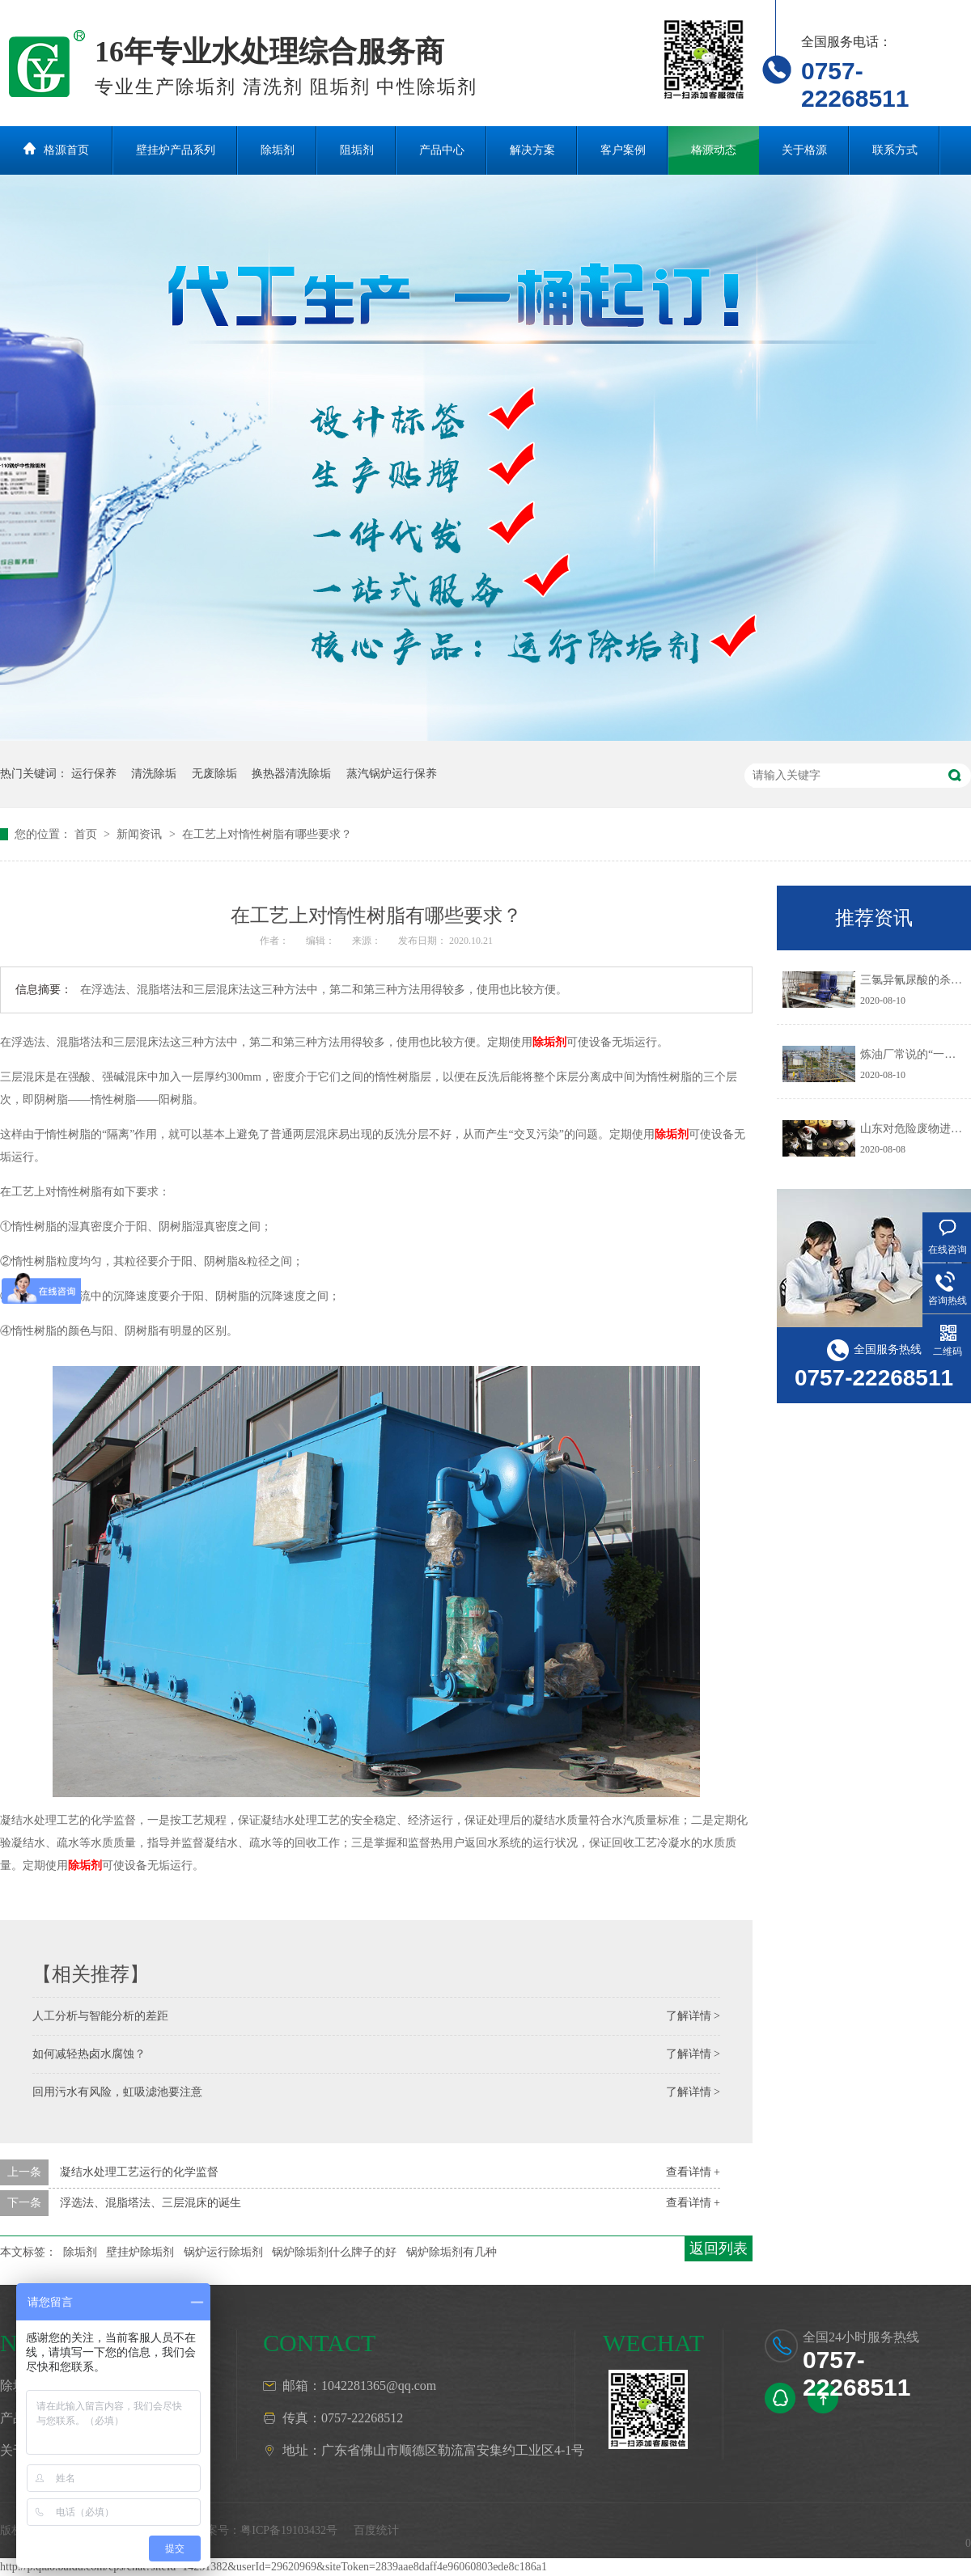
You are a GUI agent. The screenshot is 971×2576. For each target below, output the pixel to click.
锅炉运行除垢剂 (223, 2252)
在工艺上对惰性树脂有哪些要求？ (267, 834)
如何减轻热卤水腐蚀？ (89, 2054)
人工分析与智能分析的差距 (100, 2016)
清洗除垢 (153, 774)
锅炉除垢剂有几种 (451, 2252)
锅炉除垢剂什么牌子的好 (334, 2252)
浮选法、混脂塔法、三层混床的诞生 (150, 2203)
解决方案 (532, 150)
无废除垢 (214, 774)
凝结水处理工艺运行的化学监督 (139, 2172)
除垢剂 (278, 150)
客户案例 (623, 150)
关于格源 (804, 150)
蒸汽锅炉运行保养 (391, 774)
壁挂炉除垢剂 (140, 2252)
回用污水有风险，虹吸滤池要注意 (117, 2092)
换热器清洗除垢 (291, 774)
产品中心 (441, 150)
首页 (87, 834)
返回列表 (718, 2248)
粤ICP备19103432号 (288, 2530)
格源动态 (713, 150)
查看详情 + (693, 2172)
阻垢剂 (357, 150)
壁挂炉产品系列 (175, 150)
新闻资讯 (141, 834)
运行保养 (94, 774)
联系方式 (895, 150)
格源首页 (66, 150)
